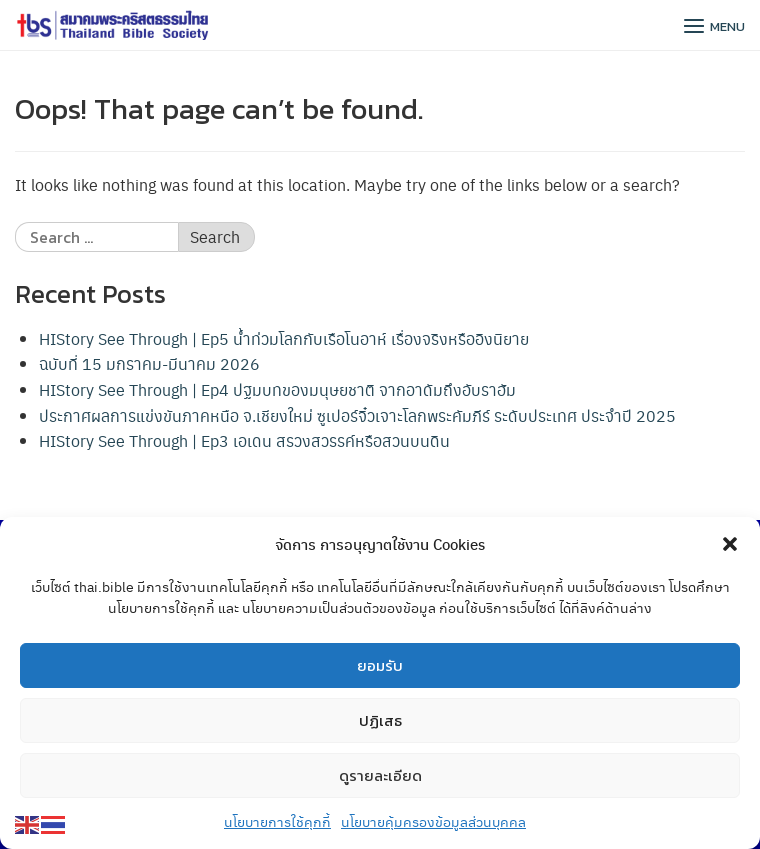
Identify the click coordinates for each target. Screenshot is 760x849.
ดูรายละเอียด (380, 775)
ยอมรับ (380, 665)
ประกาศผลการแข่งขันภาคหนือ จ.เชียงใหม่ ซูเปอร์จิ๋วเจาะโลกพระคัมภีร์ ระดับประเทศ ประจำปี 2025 (357, 415)
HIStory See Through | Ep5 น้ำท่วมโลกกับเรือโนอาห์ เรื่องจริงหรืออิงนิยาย (284, 338)
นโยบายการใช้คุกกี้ (277, 822)
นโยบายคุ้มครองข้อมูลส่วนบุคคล (433, 822)
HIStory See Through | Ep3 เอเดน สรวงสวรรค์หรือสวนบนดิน (244, 440)
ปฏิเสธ (380, 720)
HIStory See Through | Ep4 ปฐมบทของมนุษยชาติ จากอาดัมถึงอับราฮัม (277, 389)
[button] (730, 545)
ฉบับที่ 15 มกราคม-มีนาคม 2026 (149, 363)
